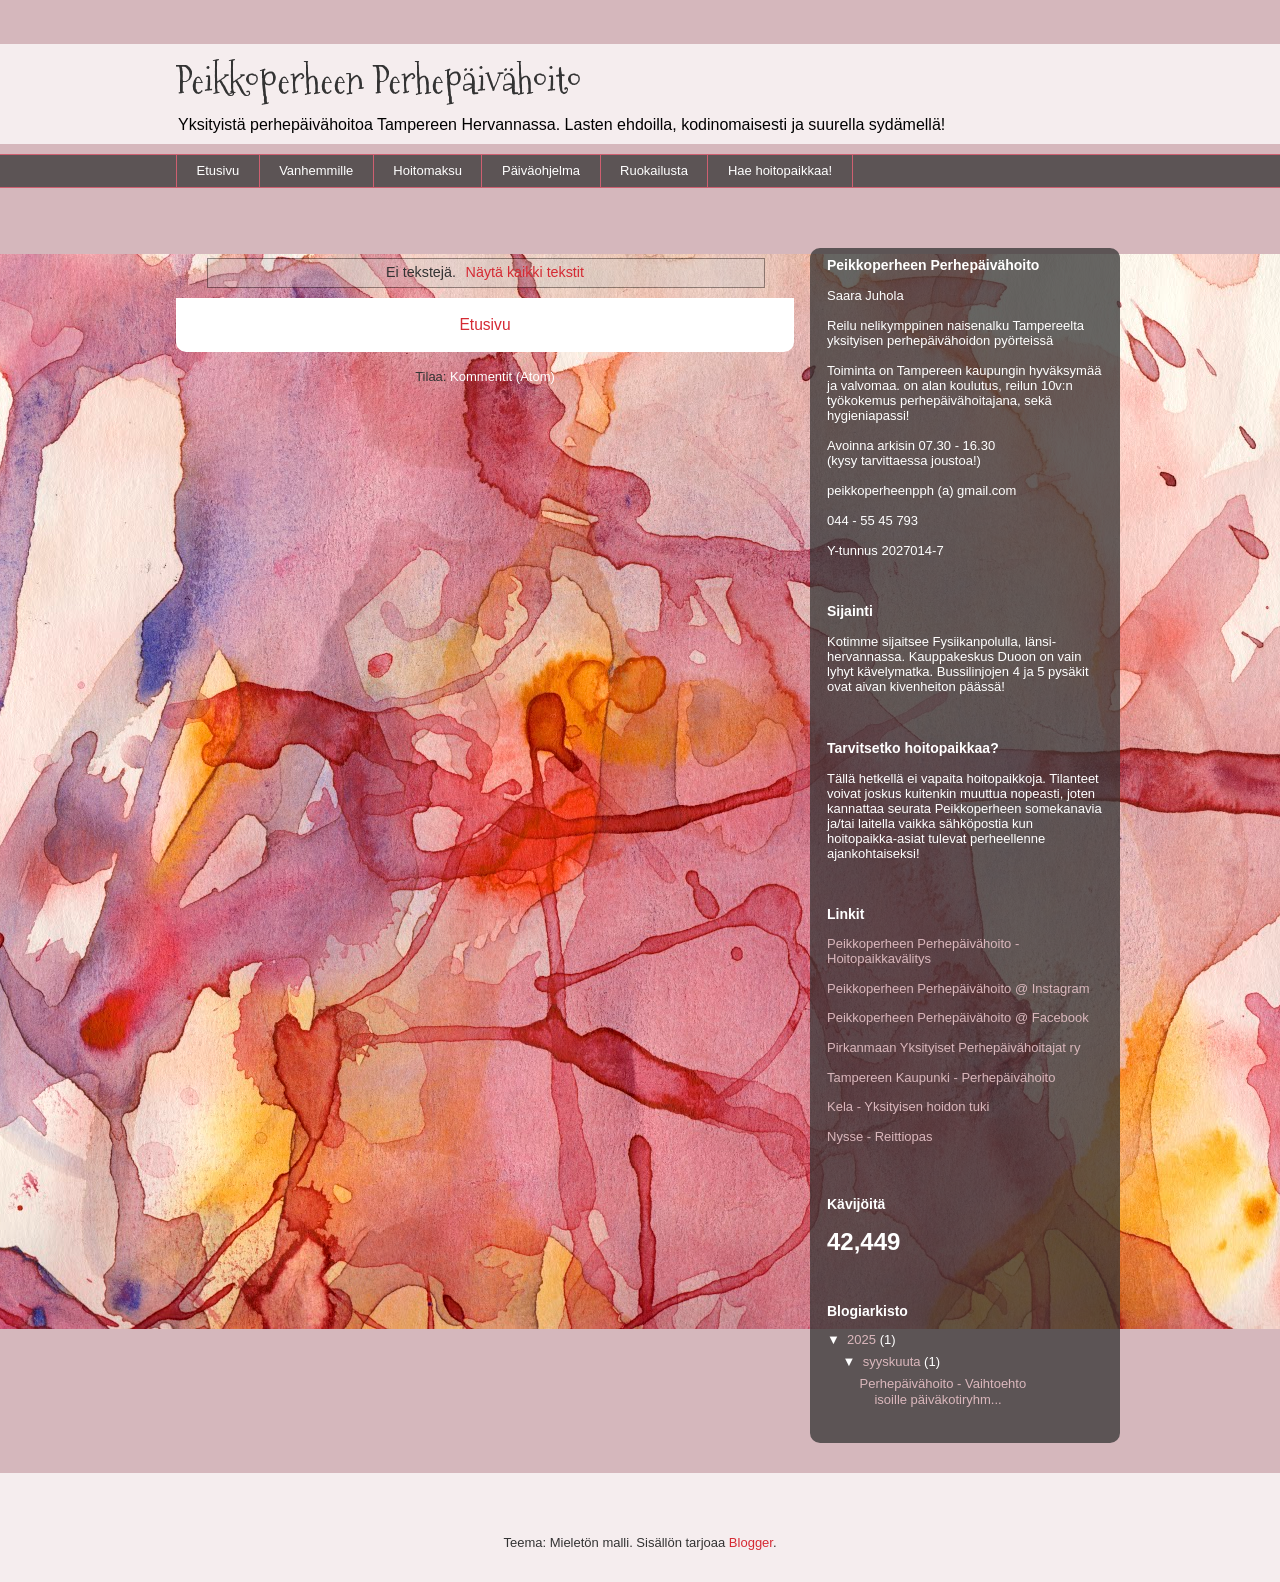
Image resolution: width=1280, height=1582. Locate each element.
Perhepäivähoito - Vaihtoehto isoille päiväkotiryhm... (942, 1391)
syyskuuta (893, 1361)
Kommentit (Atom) (502, 376)
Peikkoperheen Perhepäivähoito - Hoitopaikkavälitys (923, 951)
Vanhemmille (316, 170)
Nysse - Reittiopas (879, 1136)
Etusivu (218, 170)
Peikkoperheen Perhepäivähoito (379, 79)
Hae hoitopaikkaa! (780, 170)
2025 (863, 1339)
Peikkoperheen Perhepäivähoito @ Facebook (958, 1017)
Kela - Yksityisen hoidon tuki (908, 1106)
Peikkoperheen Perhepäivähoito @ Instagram (958, 988)
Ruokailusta (654, 170)
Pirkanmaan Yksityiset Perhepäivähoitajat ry (953, 1047)
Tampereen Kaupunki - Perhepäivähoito (941, 1077)
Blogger (751, 1542)
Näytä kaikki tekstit (525, 272)
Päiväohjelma (541, 170)
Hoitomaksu (427, 170)
